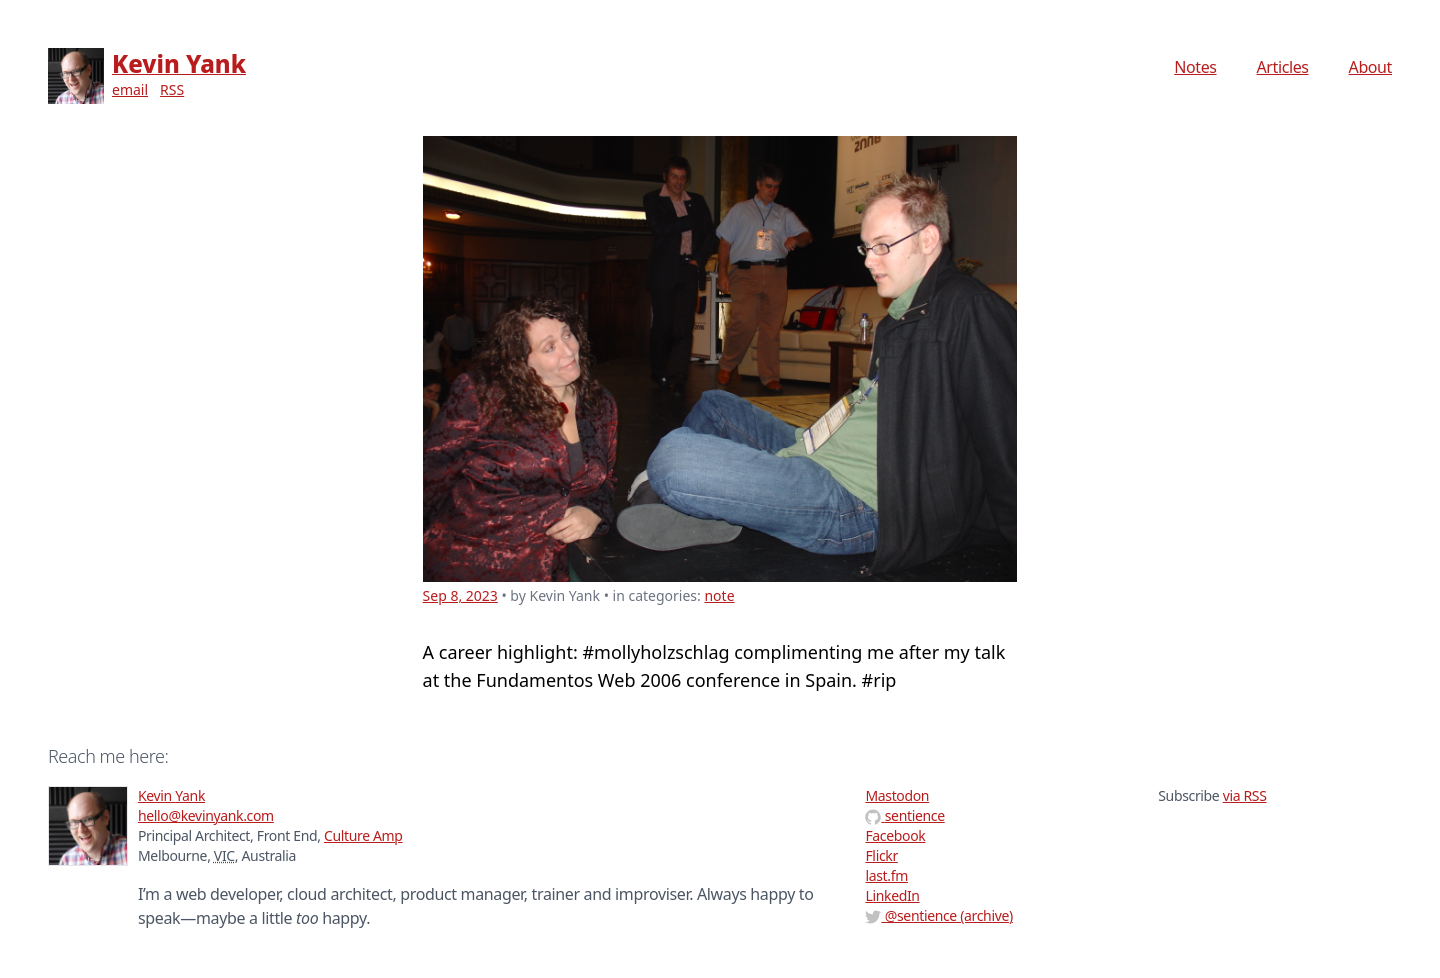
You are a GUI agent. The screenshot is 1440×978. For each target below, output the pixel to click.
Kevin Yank (179, 63)
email (130, 89)
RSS (172, 89)
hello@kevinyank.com (206, 815)
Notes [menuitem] (1195, 67)
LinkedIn (892, 895)
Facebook (895, 835)
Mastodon (897, 795)
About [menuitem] (1370, 67)
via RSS (1245, 795)
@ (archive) (938, 915)
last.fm (886, 875)
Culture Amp (363, 835)
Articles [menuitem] (1283, 67)
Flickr (881, 855)
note (719, 595)
